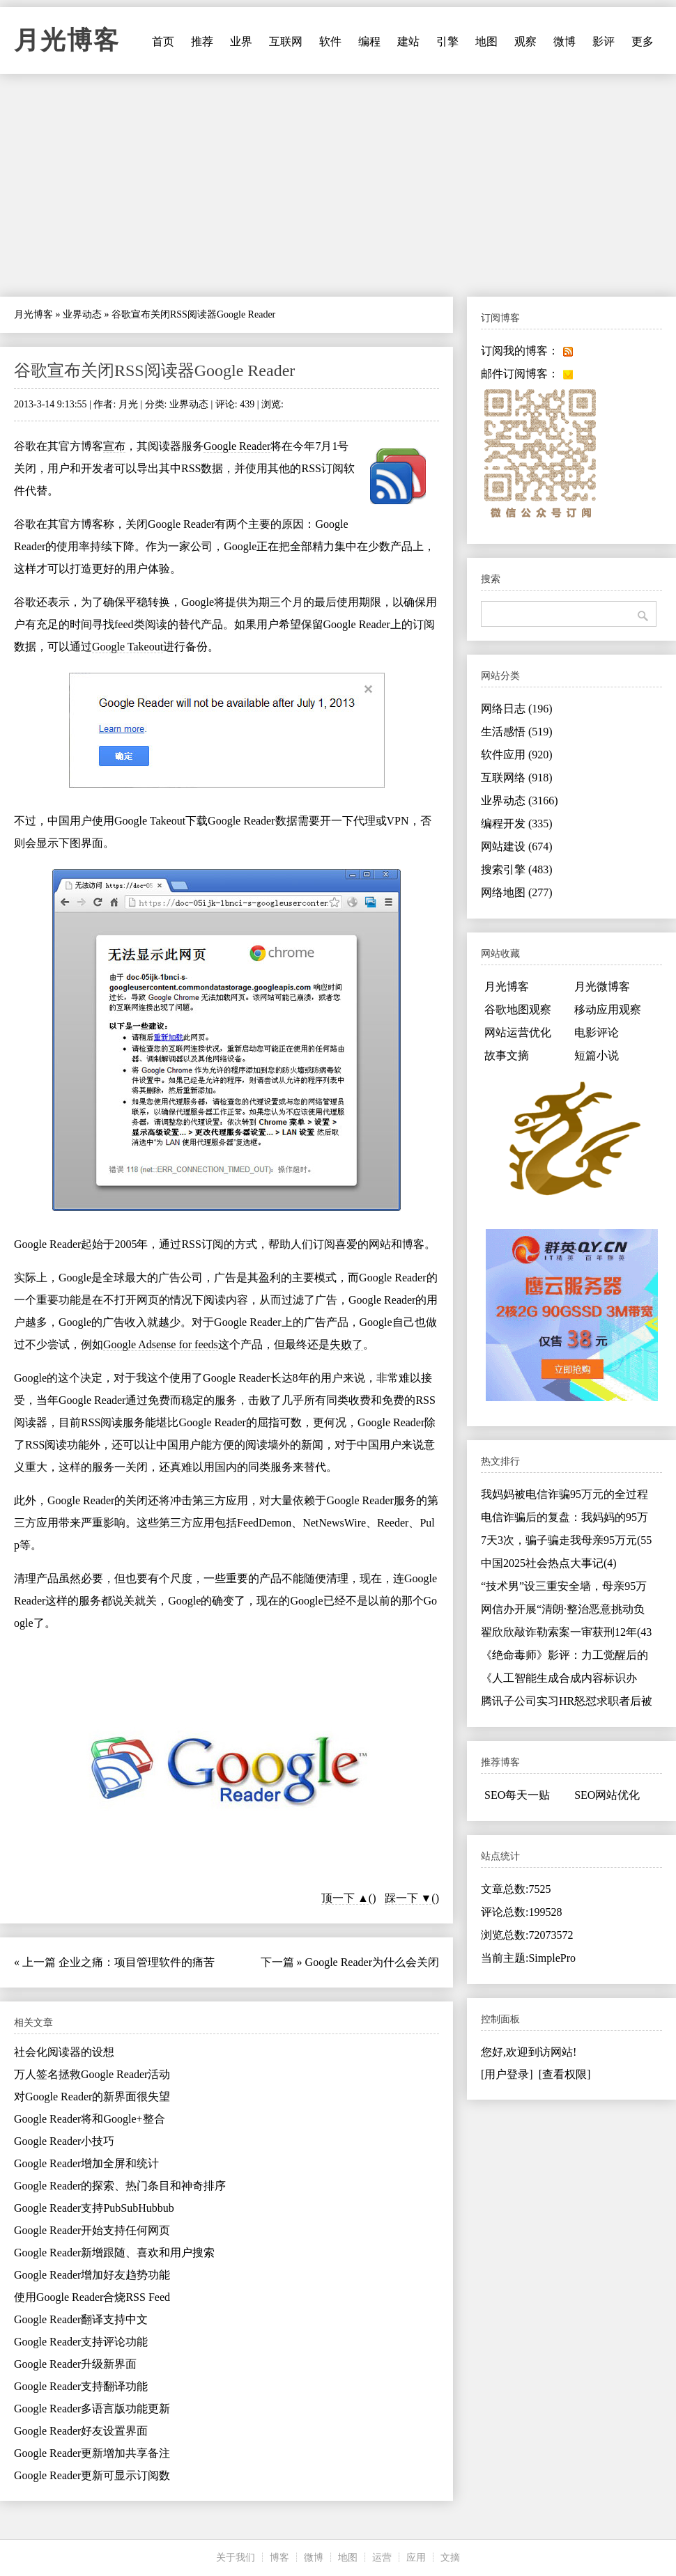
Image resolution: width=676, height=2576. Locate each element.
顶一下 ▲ (345, 1898)
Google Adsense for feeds (160, 1344)
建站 (408, 41)
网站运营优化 (517, 1032)
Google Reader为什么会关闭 (372, 1962)
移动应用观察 (607, 1009)
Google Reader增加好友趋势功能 (92, 2275)
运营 (382, 2557)
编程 (369, 41)
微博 (564, 41)
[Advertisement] (338, 185)
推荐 (202, 41)
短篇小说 (596, 1055)
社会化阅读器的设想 (64, 2052)
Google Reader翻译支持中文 (81, 2319)
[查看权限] (565, 2074)
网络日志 (517, 709)
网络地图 (517, 892)
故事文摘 (506, 1055)
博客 (279, 2557)
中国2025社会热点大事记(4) (549, 1563)
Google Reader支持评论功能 (81, 2342)
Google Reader (236, 446)
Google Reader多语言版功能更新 (92, 2408)
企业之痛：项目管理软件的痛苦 (137, 1962)
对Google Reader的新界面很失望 (92, 2096)
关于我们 (235, 2557)
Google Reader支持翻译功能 (81, 2386)
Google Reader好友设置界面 (81, 2431)
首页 (163, 41)
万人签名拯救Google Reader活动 (92, 2074)
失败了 (346, 1344)
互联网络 (517, 777)
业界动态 (82, 314)
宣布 (114, 446)
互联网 (285, 41)
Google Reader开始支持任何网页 (92, 2230)
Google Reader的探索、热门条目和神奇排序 (120, 2186)
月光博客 (67, 40)
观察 (525, 41)
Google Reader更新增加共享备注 (92, 2453)
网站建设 (517, 846)
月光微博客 (602, 986)
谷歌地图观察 (517, 1009)
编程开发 (517, 823)
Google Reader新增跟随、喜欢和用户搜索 (114, 2252)
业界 (241, 41)
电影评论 (596, 1032)
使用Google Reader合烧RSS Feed (92, 2297)
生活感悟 (517, 731)
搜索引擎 (517, 869)
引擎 (447, 41)
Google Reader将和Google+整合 (89, 2119)
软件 (330, 41)
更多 (642, 41)
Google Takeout (127, 647)
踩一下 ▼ (408, 1898)
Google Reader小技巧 (64, 2141)
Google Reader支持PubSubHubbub (94, 2208)
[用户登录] (507, 2074)
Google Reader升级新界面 (75, 2364)
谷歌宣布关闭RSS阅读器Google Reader (154, 370)
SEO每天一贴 (517, 1795)
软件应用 (517, 754)
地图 (486, 41)
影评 (603, 41)
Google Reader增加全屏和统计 (86, 2163)
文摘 (450, 2557)
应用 (416, 2557)
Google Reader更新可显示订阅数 (92, 2475)
